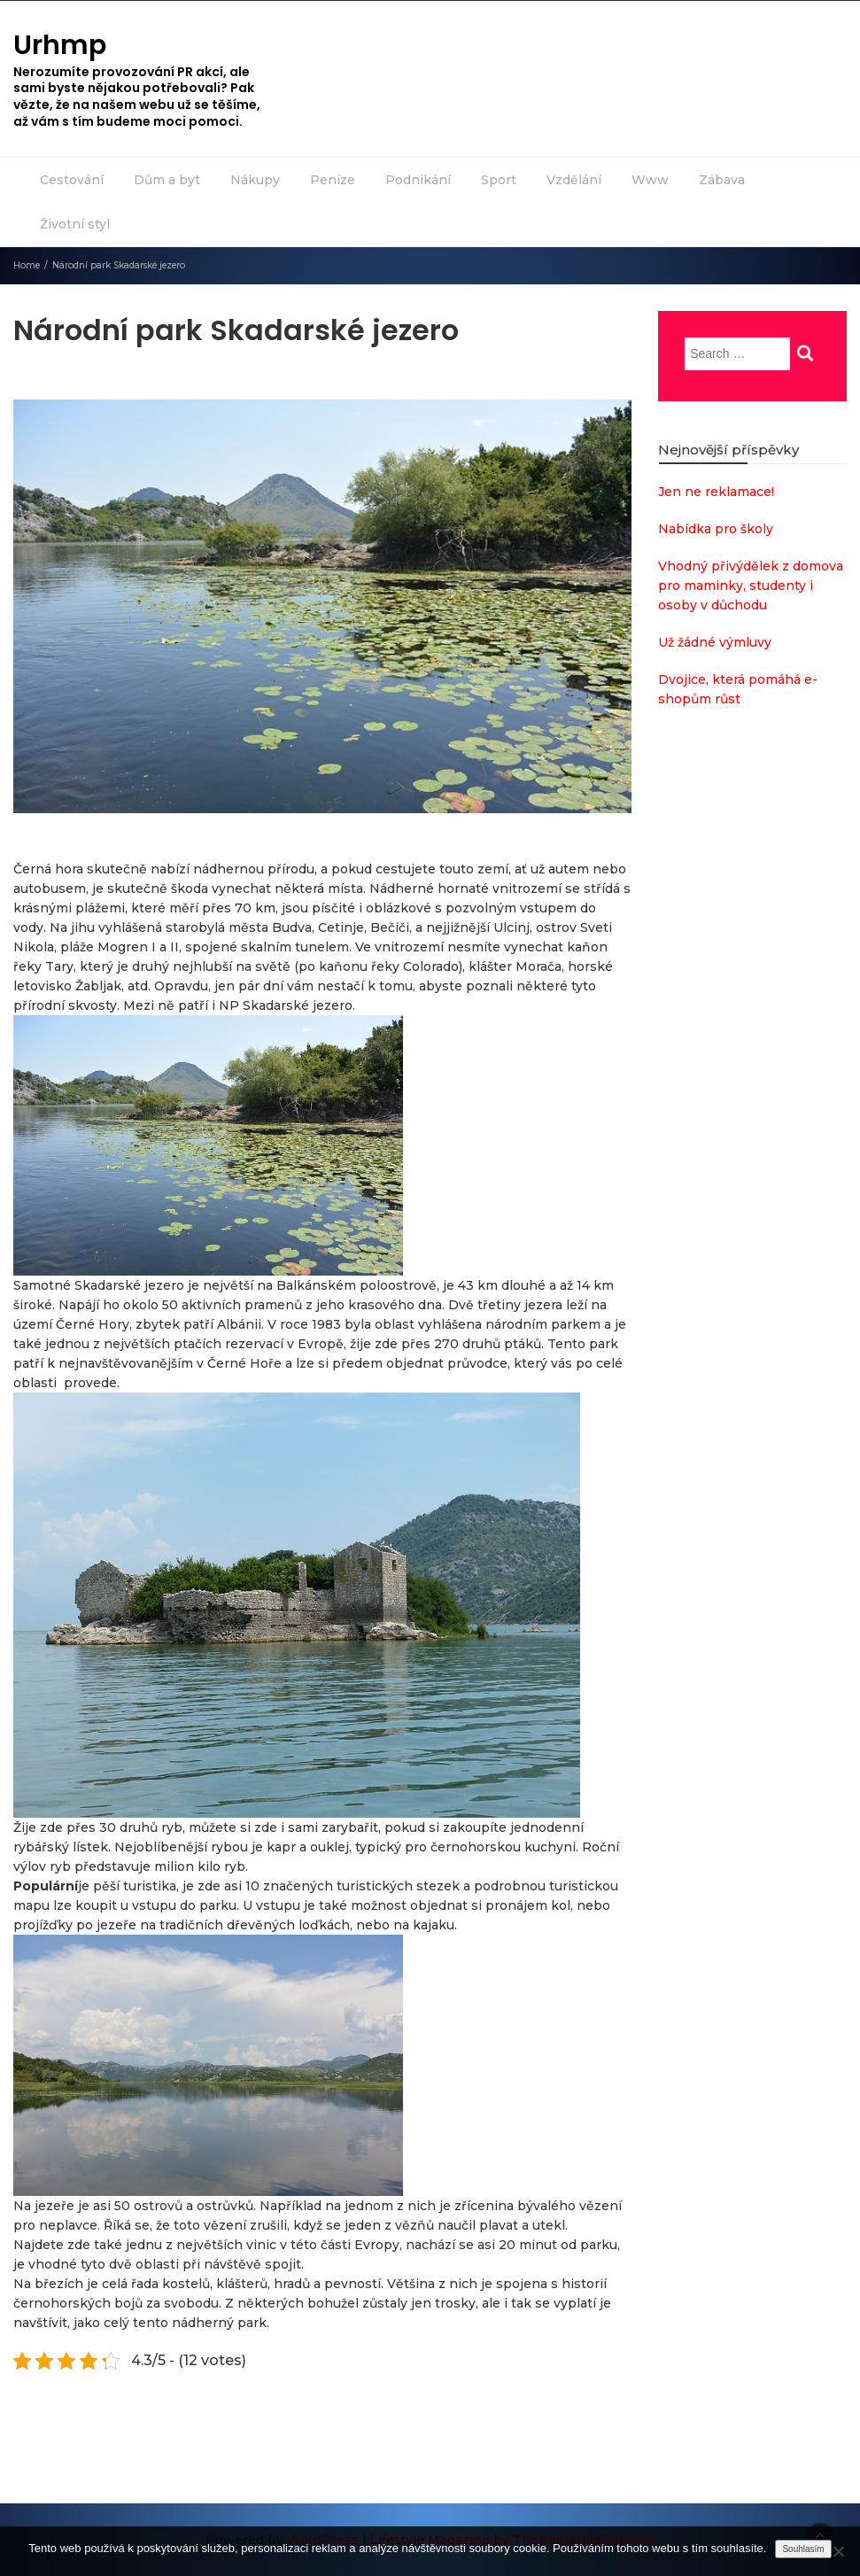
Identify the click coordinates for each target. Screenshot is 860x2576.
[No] (838, 2551)
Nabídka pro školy (715, 529)
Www (650, 180)
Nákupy (255, 180)
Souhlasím (803, 2549)
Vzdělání (573, 180)
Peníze (332, 180)
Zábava (722, 180)
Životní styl (75, 224)
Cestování (72, 180)
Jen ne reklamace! (716, 492)
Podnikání (418, 180)
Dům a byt (167, 180)
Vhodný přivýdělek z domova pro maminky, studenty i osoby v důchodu (750, 585)
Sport (498, 180)
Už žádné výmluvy (714, 642)
